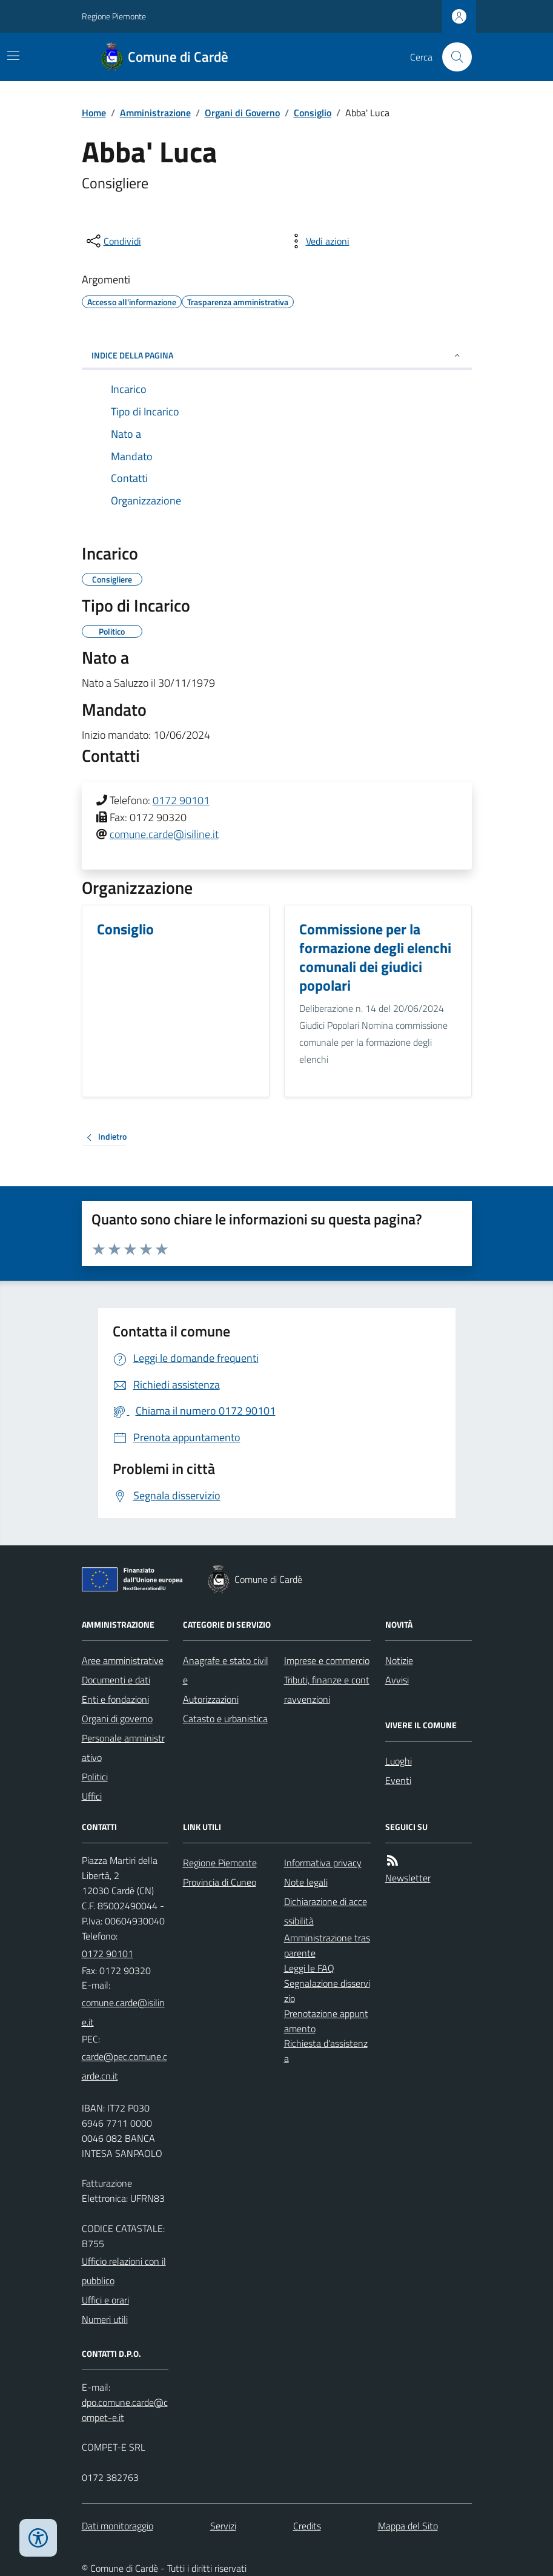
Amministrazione (155, 112)
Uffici (92, 1796)
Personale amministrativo (123, 1748)
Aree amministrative (123, 1660)
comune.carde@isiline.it (164, 834)
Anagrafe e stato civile (225, 1670)
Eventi (398, 1780)
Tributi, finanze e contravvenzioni (326, 1689)
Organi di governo (117, 1718)
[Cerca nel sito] (451, 56)
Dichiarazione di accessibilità (325, 1911)
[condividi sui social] (113, 241)
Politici (95, 1776)
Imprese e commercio (326, 1660)
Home (94, 112)
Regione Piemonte (114, 16)
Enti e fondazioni (115, 1699)
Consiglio (312, 112)
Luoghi (398, 1761)
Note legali (306, 1882)
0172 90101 (181, 800)
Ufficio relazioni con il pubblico (124, 2271)
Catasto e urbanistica (225, 1718)
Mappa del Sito (408, 2525)
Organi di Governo (242, 112)
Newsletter (408, 1878)
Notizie (399, 1660)
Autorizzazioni (211, 1699)
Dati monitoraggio (117, 2525)
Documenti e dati (116, 1680)
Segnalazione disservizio (327, 1991)
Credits (307, 2525)
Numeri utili (105, 2319)
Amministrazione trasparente (327, 1945)
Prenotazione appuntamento (326, 2021)
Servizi (223, 2525)
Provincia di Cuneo (219, 1882)
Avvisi (397, 1680)
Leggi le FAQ (309, 1968)
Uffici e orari (105, 2300)
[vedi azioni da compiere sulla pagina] (318, 241)
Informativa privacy (323, 1862)
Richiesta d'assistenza (326, 2051)
